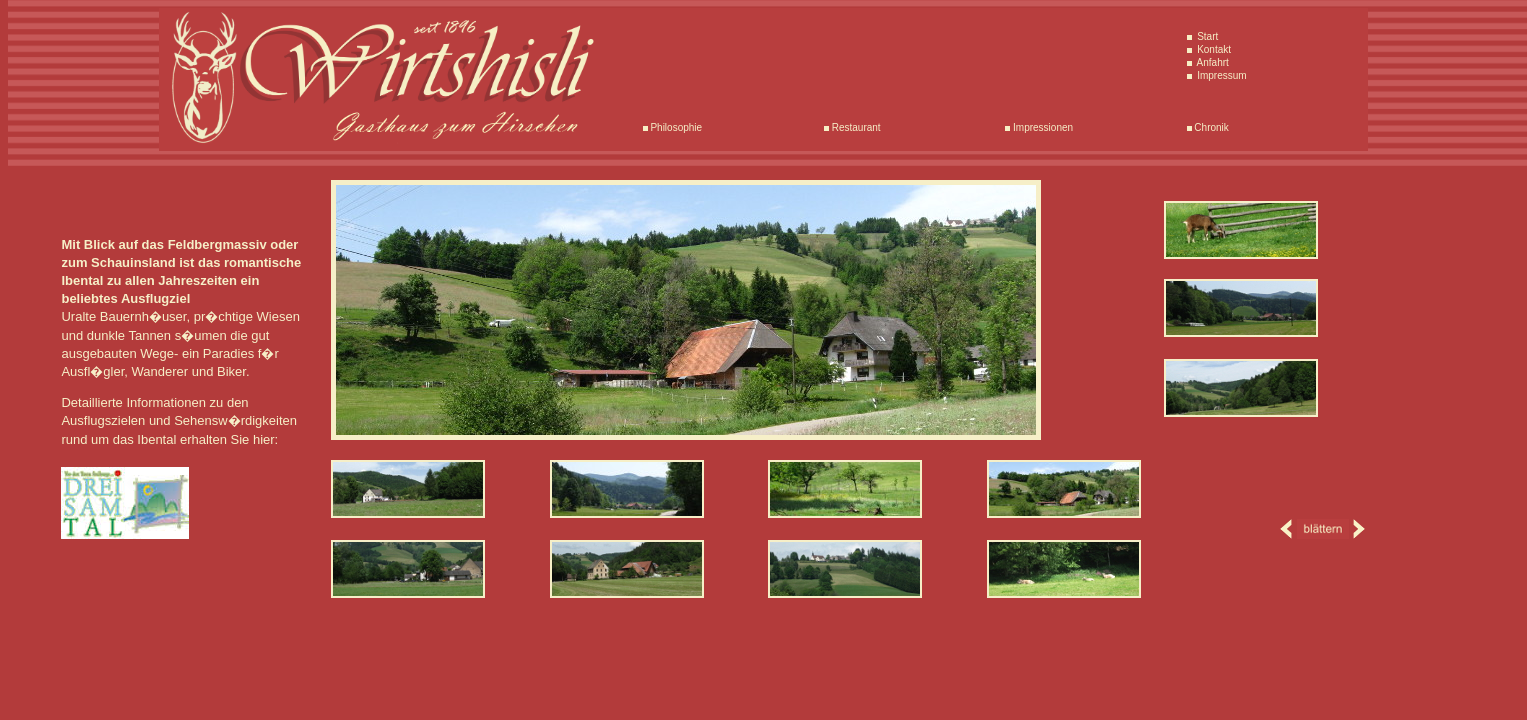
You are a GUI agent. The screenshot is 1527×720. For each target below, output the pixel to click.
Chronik (1210, 127)
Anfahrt (1211, 62)
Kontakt (1212, 49)
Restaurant (855, 127)
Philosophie (675, 127)
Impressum (1220, 75)
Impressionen (1041, 127)
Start (1206, 36)
